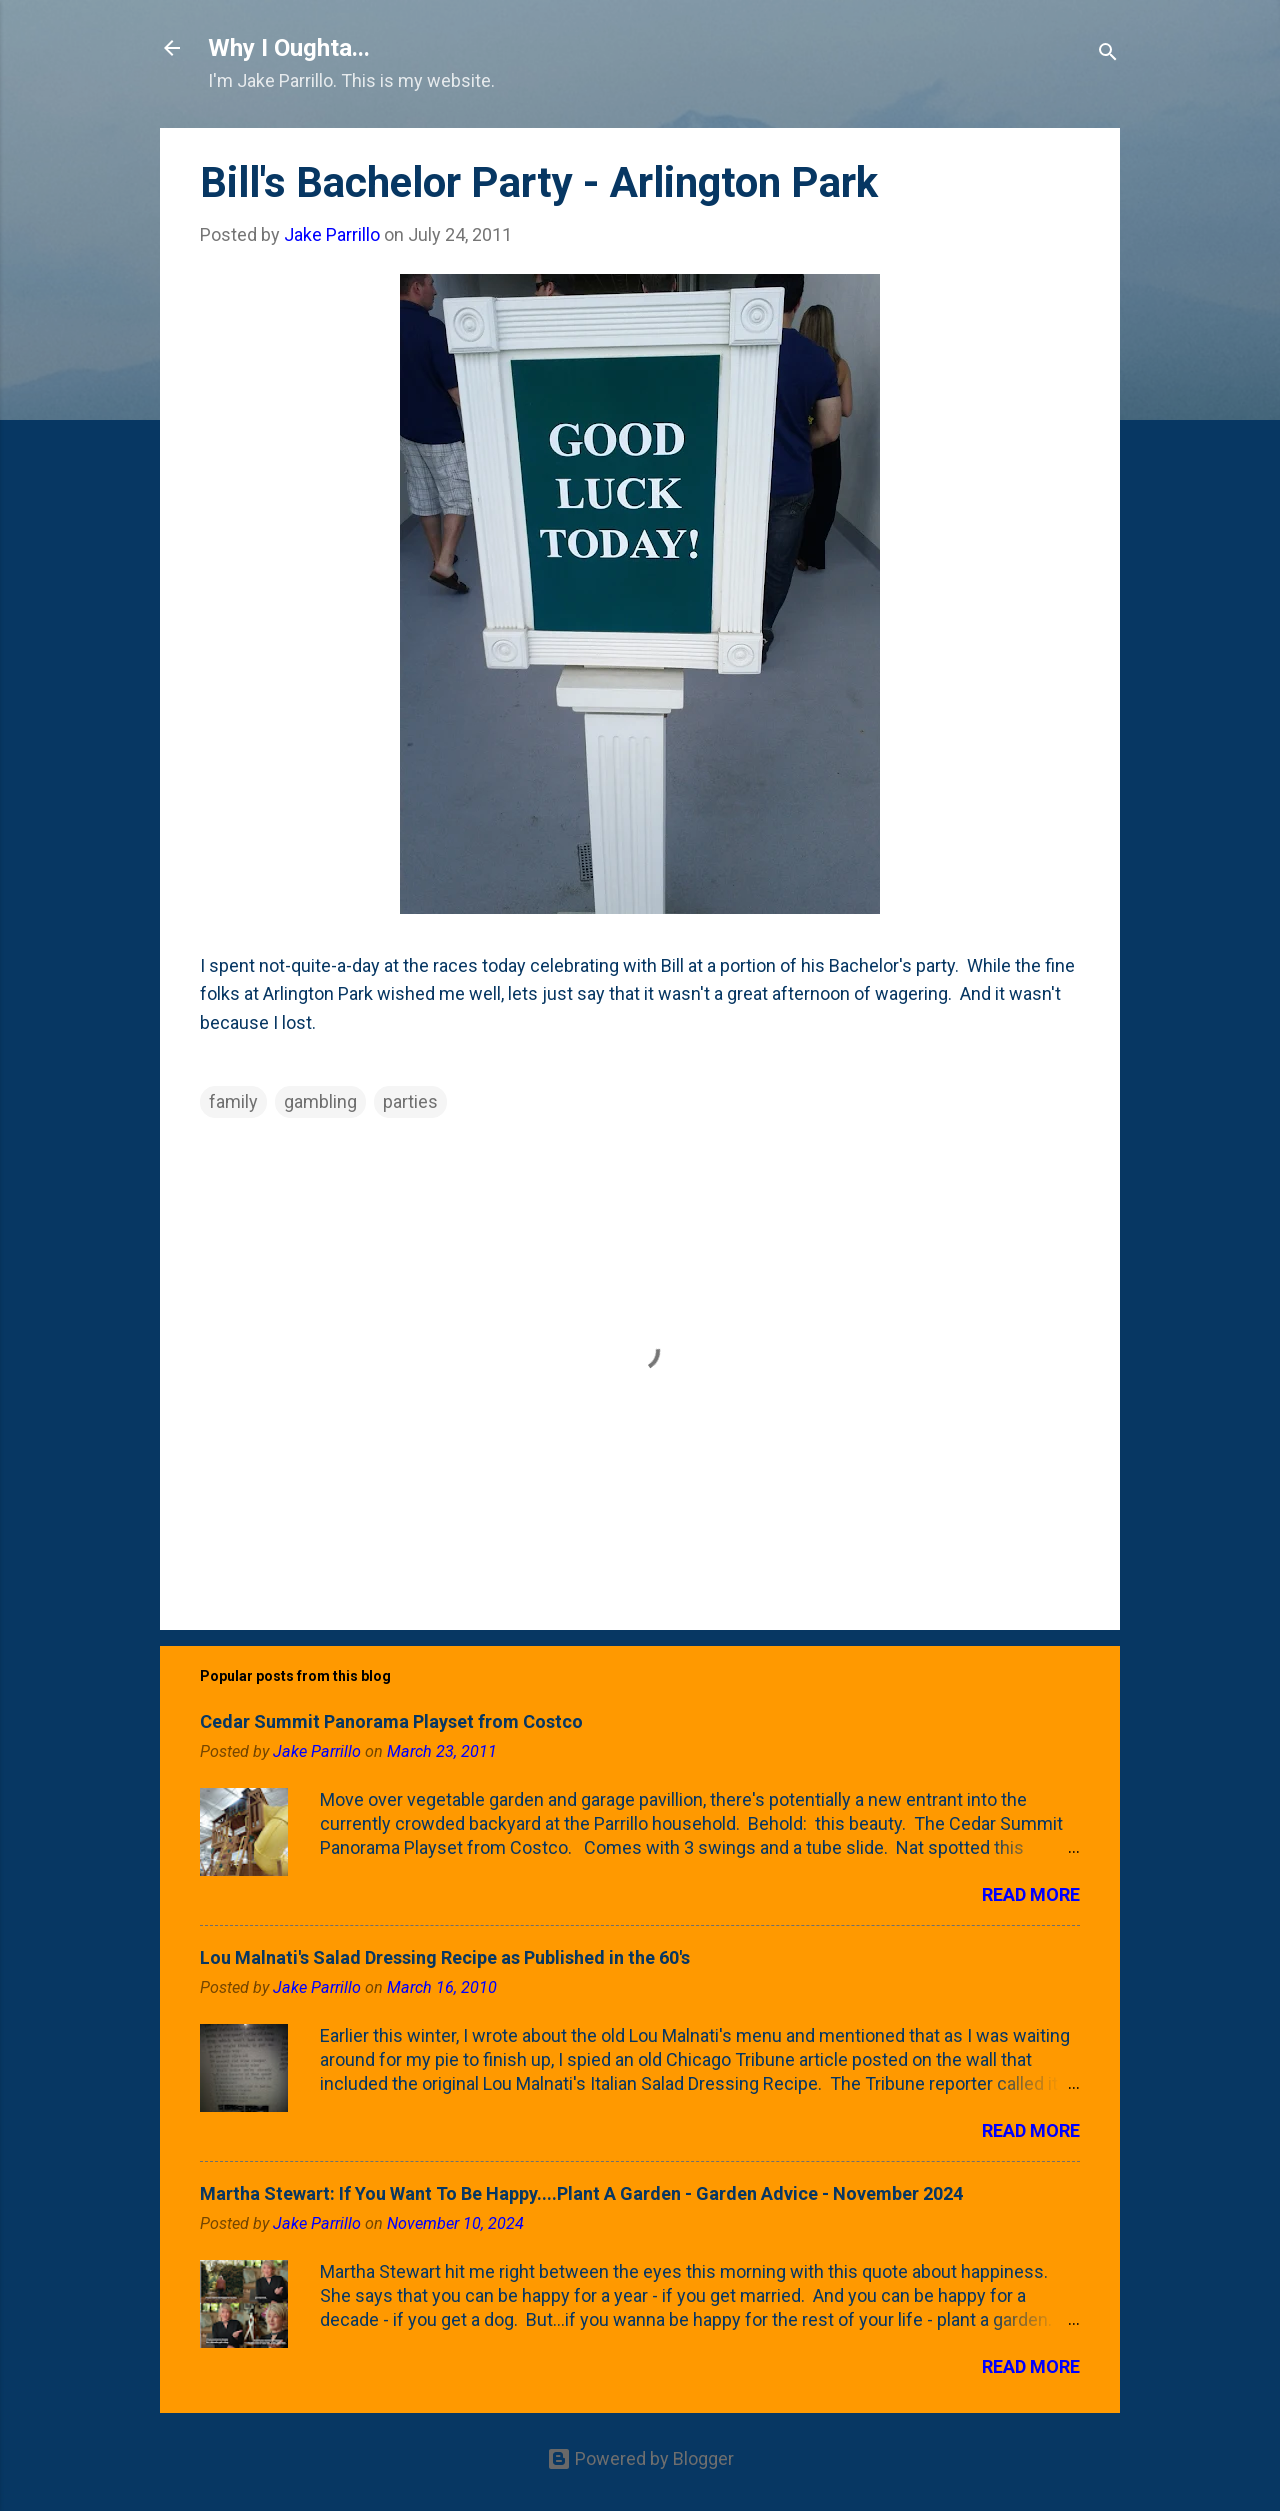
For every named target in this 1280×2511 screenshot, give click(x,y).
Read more (1031, 1894)
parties (410, 1101)
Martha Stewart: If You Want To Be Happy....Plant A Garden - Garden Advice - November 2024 (581, 2193)
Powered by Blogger (640, 2458)
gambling (320, 1101)
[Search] (1108, 54)
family (233, 1101)
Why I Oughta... (289, 48)
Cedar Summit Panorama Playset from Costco (391, 1721)
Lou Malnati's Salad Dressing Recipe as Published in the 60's (445, 1957)
